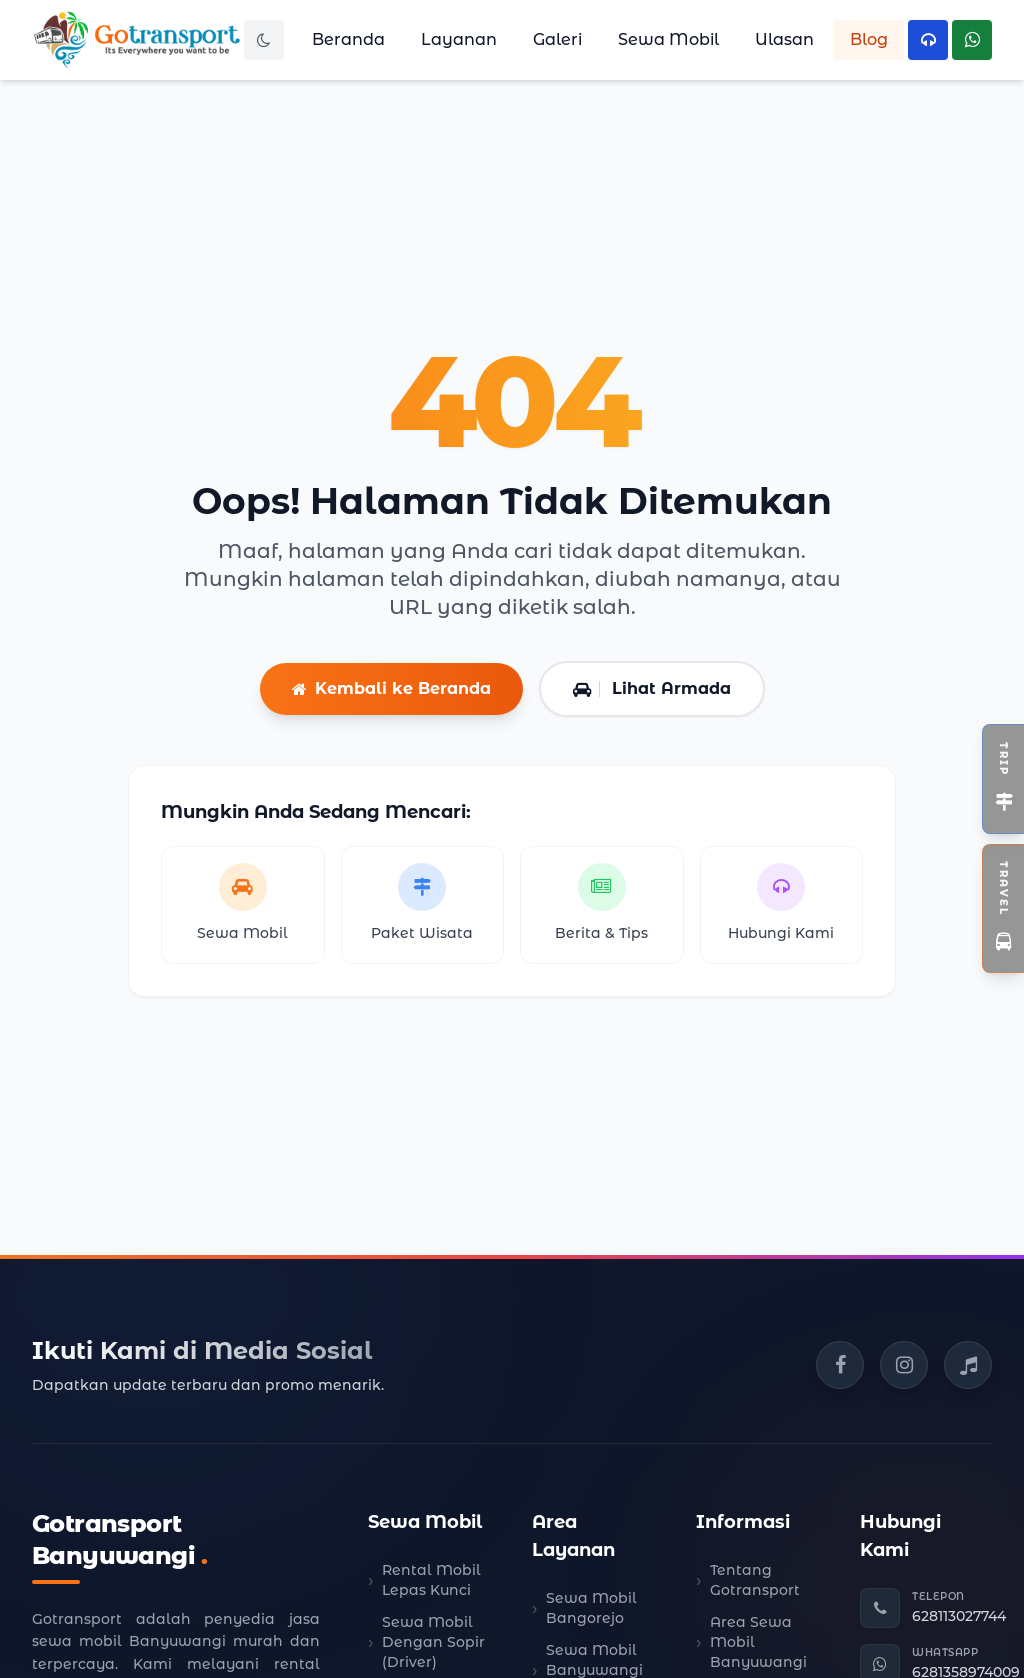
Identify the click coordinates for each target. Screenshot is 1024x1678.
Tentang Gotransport (755, 1580)
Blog (869, 39)
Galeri (557, 39)
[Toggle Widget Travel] (1003, 908)
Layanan (459, 39)
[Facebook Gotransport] (840, 1365)
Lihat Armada (652, 688)
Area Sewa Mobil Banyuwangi (758, 1642)
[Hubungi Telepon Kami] (928, 40)
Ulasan (784, 39)
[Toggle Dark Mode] (264, 40)
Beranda (348, 39)
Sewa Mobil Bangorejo (591, 1608)
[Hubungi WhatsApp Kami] (972, 40)
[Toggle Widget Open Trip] (1003, 779)
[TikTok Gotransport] (968, 1365)
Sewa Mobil (668, 39)
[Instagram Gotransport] (904, 1365)
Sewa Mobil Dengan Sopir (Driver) (433, 1642)
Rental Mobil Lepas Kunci (431, 1580)
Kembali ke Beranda (391, 688)
